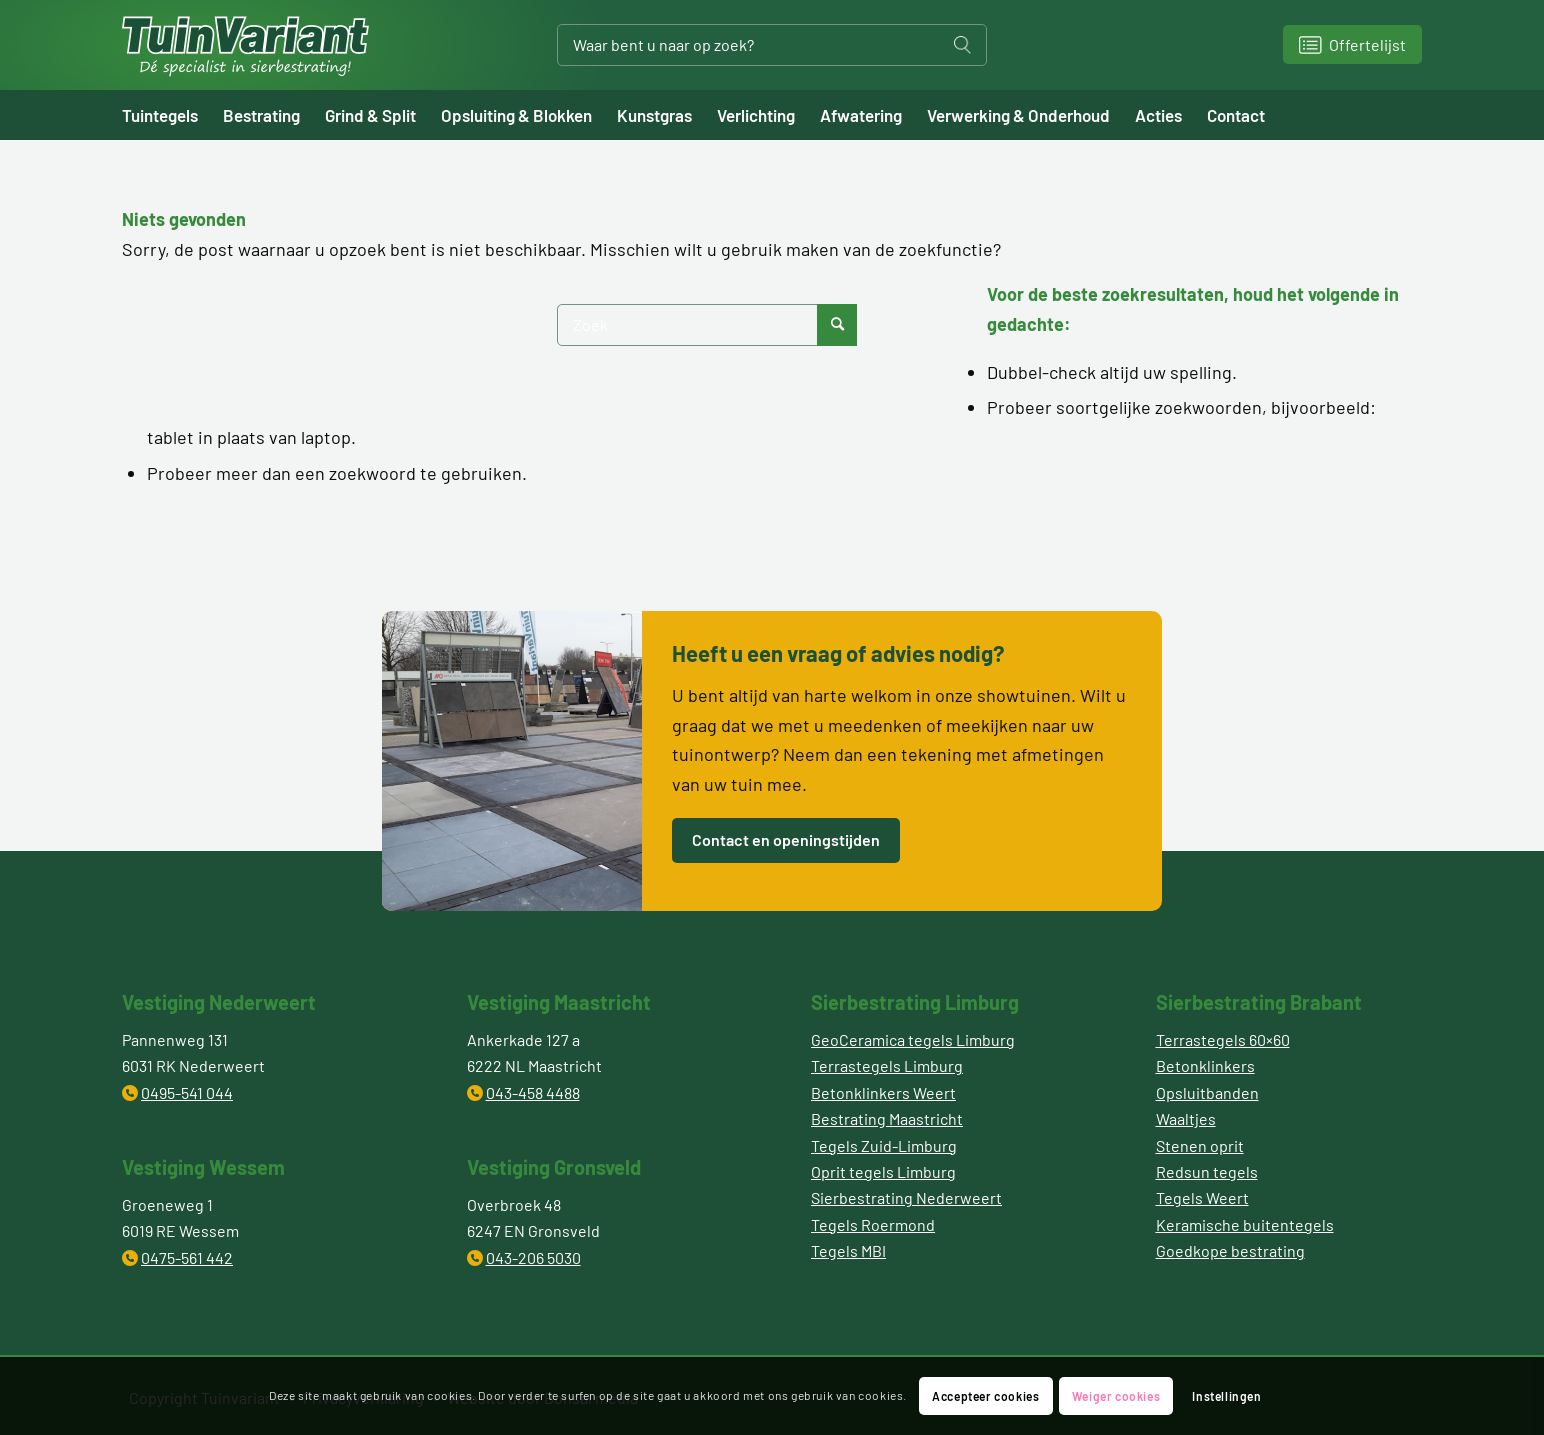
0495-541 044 (187, 1092)
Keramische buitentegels (1245, 1224)
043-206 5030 (533, 1257)
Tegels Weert (1202, 1197)
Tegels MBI (848, 1250)
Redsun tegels (1207, 1171)
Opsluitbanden (1207, 1092)
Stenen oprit (1200, 1145)
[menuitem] (172, 115)
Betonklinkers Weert (883, 1092)
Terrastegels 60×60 (1223, 1039)
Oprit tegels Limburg (883, 1171)
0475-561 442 (187, 1257)
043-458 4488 (533, 1092)
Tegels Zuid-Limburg (884, 1145)
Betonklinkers (1205, 1065)
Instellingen (1226, 1396)
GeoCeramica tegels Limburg (913, 1039)
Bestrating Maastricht (887, 1118)
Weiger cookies (1116, 1396)
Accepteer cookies (985, 1396)
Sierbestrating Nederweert (906, 1197)
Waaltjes (1186, 1118)
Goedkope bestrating (1230, 1250)
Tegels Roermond (873, 1224)
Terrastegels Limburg (887, 1065)
